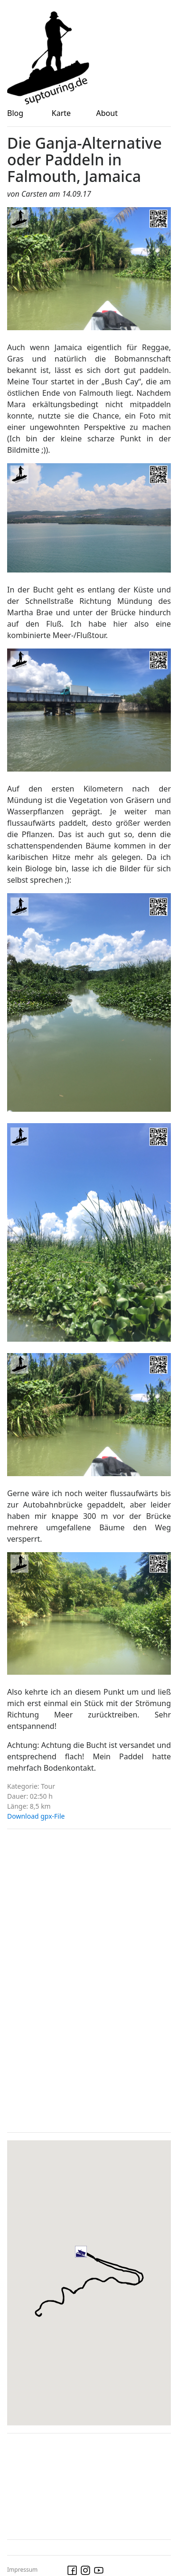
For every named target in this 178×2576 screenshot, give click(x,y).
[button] (92, 2263)
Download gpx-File (36, 1816)
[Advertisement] (78, 1979)
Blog (15, 113)
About (107, 113)
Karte (61, 113)
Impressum (22, 2570)
